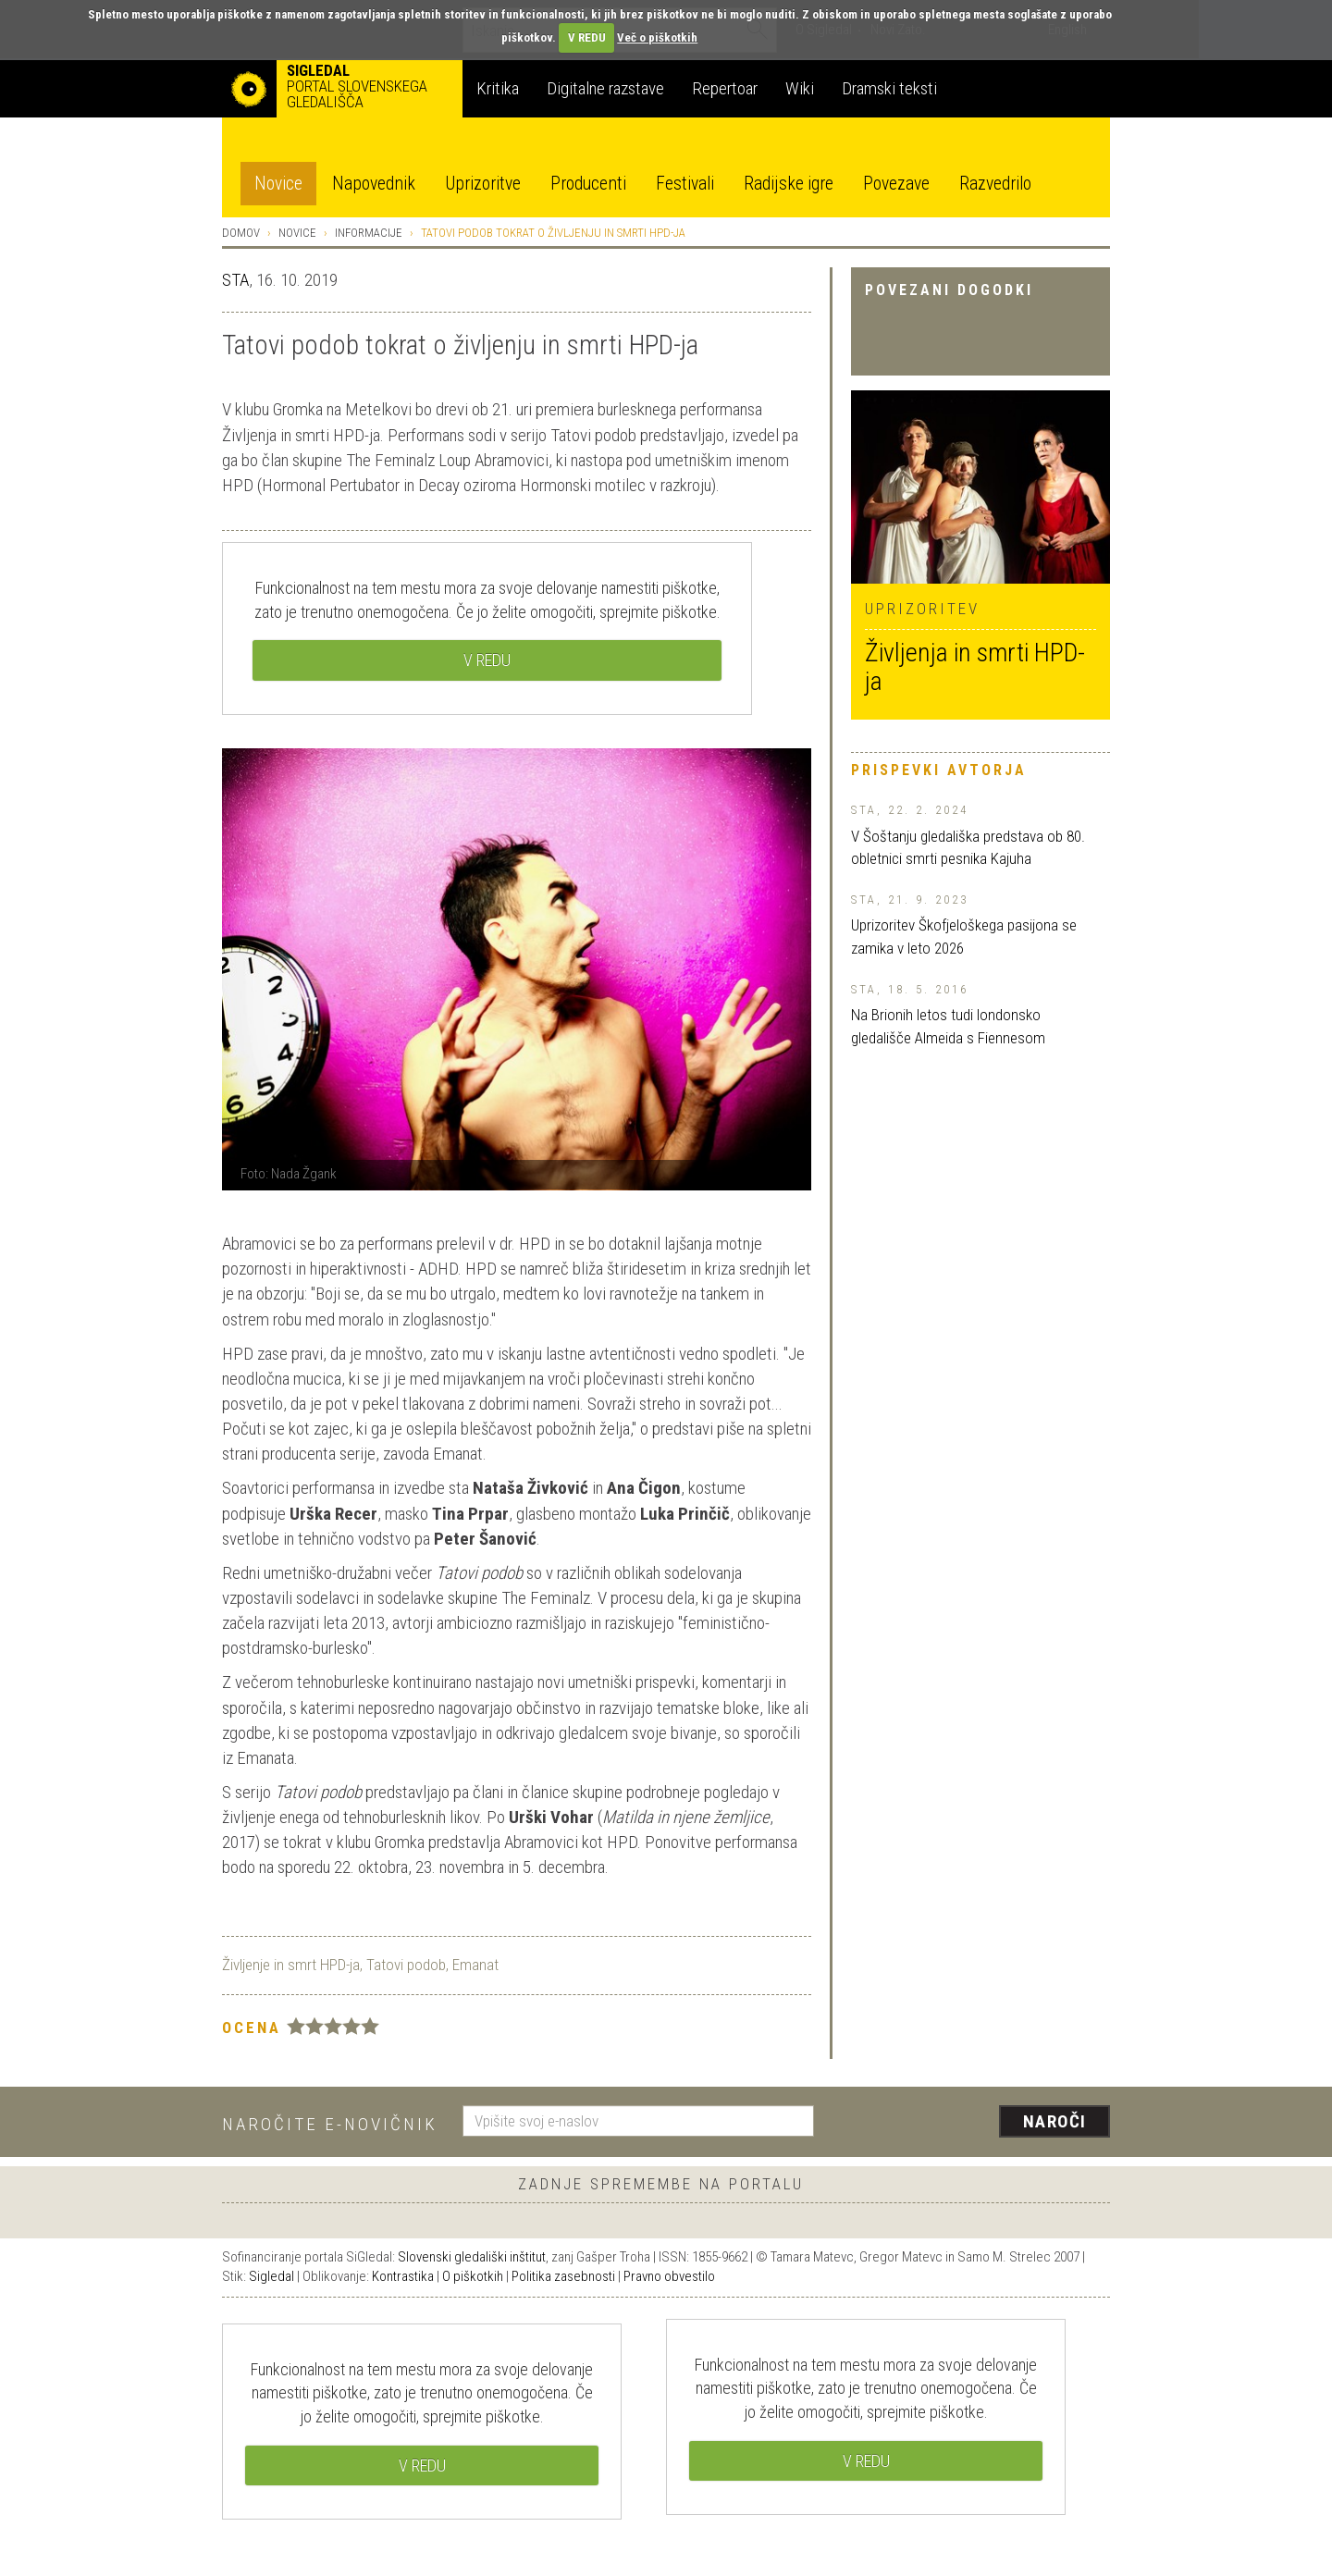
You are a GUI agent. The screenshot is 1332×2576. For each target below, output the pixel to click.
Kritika (497, 88)
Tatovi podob (406, 1964)
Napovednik (373, 183)
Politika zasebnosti (563, 2276)
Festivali (685, 183)
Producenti (588, 183)
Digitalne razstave (605, 88)
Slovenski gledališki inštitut (472, 2257)
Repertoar (725, 88)
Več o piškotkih (657, 37)
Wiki (799, 88)
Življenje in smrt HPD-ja (291, 1964)
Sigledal (271, 2276)
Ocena (251, 2027)
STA (235, 279)
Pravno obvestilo (669, 2276)
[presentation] (973, 2123)
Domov (241, 233)
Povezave (896, 183)
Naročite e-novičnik (330, 2124)
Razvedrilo (995, 183)
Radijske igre (788, 183)
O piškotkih (472, 2276)
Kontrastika (403, 2276)
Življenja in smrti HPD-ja (975, 666)
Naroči (1055, 2121)
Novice (278, 183)
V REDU (587, 37)
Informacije (368, 233)
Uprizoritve (483, 183)
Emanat (475, 1964)
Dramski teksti (889, 88)
